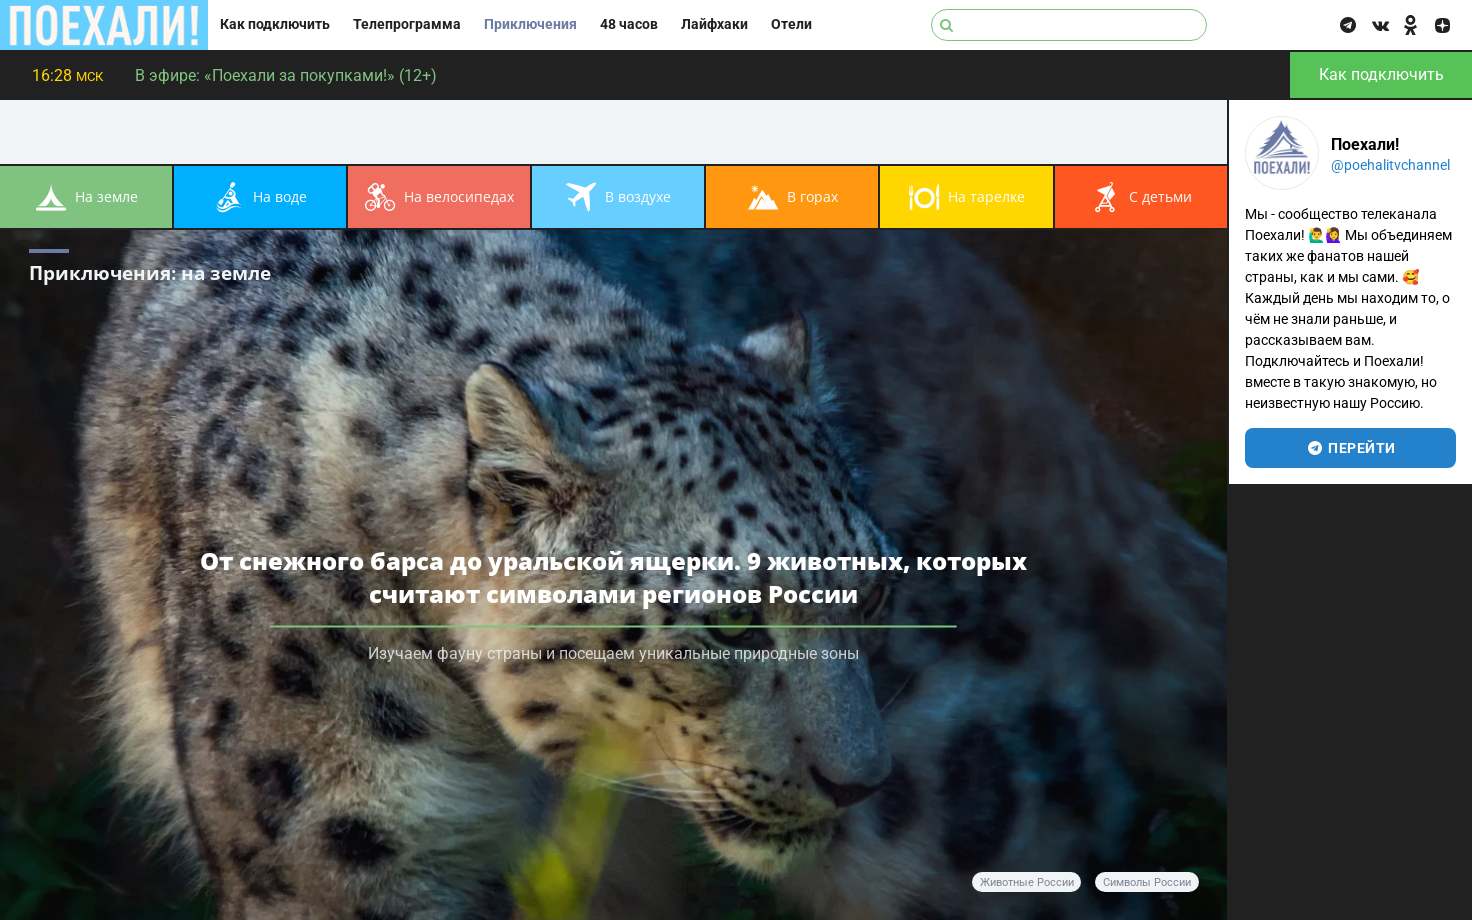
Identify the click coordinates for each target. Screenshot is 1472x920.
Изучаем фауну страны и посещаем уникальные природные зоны (613, 652)
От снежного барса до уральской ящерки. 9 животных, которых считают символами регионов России (613, 576)
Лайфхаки (714, 24)
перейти (1350, 448)
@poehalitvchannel (1390, 165)
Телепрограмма (407, 24)
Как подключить (275, 24)
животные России (1027, 882)
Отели (791, 24)
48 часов (629, 24)
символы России (1147, 882)
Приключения (530, 24)
